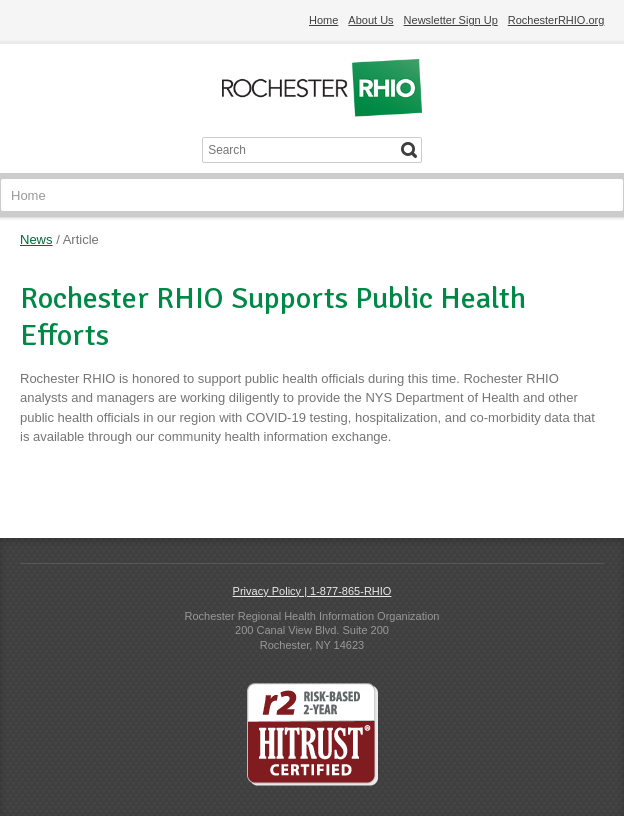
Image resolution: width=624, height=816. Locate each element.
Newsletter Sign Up (451, 20)
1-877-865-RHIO (350, 591)
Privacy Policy (267, 591)
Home (323, 20)
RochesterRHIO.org (556, 20)
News (36, 239)
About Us (370, 20)
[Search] (409, 150)
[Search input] (298, 150)
